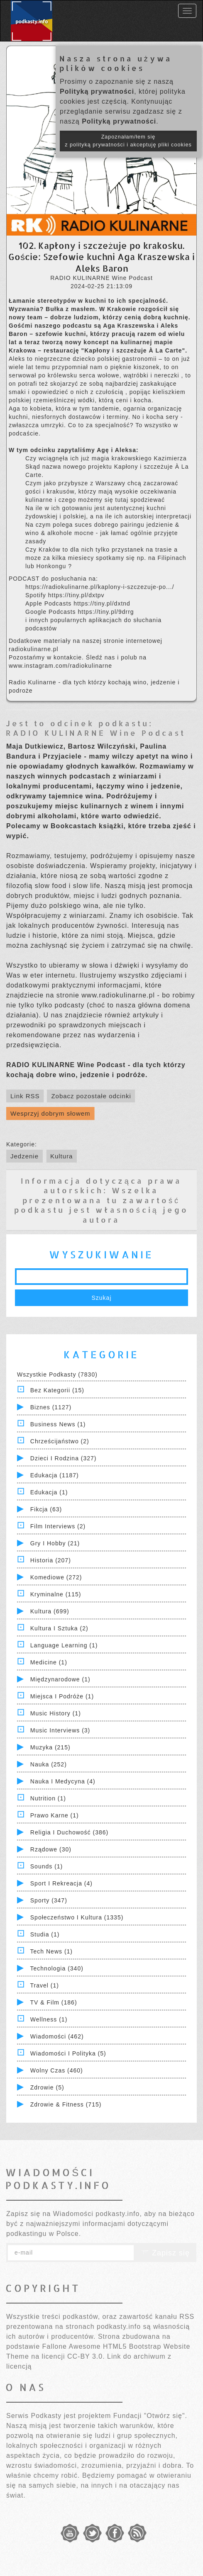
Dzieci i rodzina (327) (63, 1458)
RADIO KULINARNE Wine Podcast (96, 732)
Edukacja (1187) (54, 1475)
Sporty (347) (48, 1900)
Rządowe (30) (50, 1849)
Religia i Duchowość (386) (69, 1832)
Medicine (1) (48, 1662)
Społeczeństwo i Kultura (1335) (77, 1917)
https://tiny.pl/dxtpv (76, 595)
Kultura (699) (49, 1611)
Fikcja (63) (46, 1509)
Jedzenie (24, 1156)
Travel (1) (44, 1985)
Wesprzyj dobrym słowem (50, 1113)
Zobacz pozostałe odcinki (91, 1095)
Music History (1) (55, 1713)
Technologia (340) (56, 1968)
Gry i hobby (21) (55, 1543)
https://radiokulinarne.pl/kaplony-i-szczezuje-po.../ (99, 587)
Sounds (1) (46, 1866)
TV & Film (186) (53, 2002)
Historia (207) (50, 1560)
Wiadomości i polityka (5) (68, 2053)
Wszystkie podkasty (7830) (57, 1374)
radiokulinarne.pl (34, 649)
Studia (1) (45, 1934)
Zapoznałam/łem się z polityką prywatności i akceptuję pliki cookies (128, 141)
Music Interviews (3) (60, 1730)
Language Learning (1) (64, 1645)
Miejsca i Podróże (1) (62, 1696)
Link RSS (25, 1095)
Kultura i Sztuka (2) (59, 1628)
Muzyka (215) (50, 1747)
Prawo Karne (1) (54, 1815)
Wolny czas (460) (56, 2070)
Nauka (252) (48, 1764)
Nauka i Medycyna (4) (62, 1781)
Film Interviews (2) (58, 1526)
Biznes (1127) (50, 1407)
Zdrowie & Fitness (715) (66, 2104)
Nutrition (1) (48, 1798)
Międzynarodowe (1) (60, 1679)
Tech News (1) (51, 1951)
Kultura (61, 1156)
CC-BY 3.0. (86, 2356)
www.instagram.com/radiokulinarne (60, 665)
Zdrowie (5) (47, 2087)
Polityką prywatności (97, 91)
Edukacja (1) (49, 1492)
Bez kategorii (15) (57, 1390)
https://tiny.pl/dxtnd (101, 603)
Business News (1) (58, 1424)
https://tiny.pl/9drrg (106, 611)
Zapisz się (165, 2253)
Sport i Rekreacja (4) (61, 1883)
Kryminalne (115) (55, 1594)
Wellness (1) (49, 2019)
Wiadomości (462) (57, 2036)
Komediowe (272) (56, 1577)
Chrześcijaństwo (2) (59, 1441)
